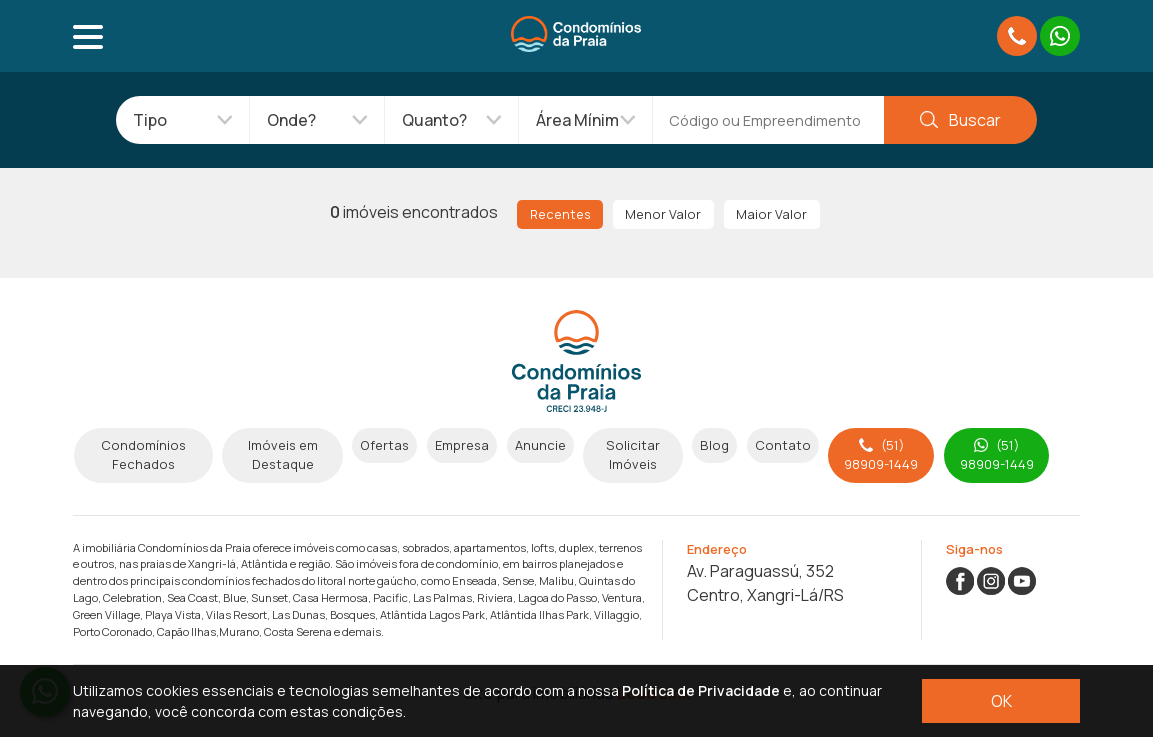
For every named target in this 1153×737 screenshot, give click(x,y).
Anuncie (540, 445)
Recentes (560, 214)
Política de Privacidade (701, 690)
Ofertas (384, 445)
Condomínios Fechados (143, 454)
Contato (783, 445)
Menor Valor (663, 214)
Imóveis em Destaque (283, 454)
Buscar (960, 120)
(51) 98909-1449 (881, 454)
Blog (714, 445)
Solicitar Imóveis (633, 454)
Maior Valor (771, 214)
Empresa (462, 445)
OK (1001, 701)
